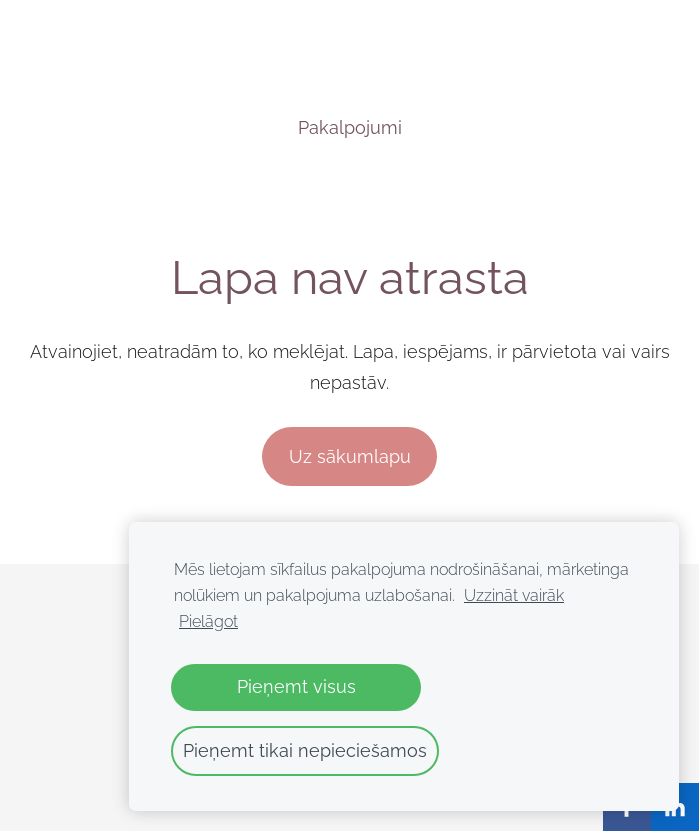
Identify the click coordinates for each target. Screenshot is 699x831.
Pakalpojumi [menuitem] (350, 127)
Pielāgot (208, 621)
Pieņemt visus (296, 686)
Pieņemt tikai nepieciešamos (305, 750)
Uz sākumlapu (350, 456)
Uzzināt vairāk (514, 595)
